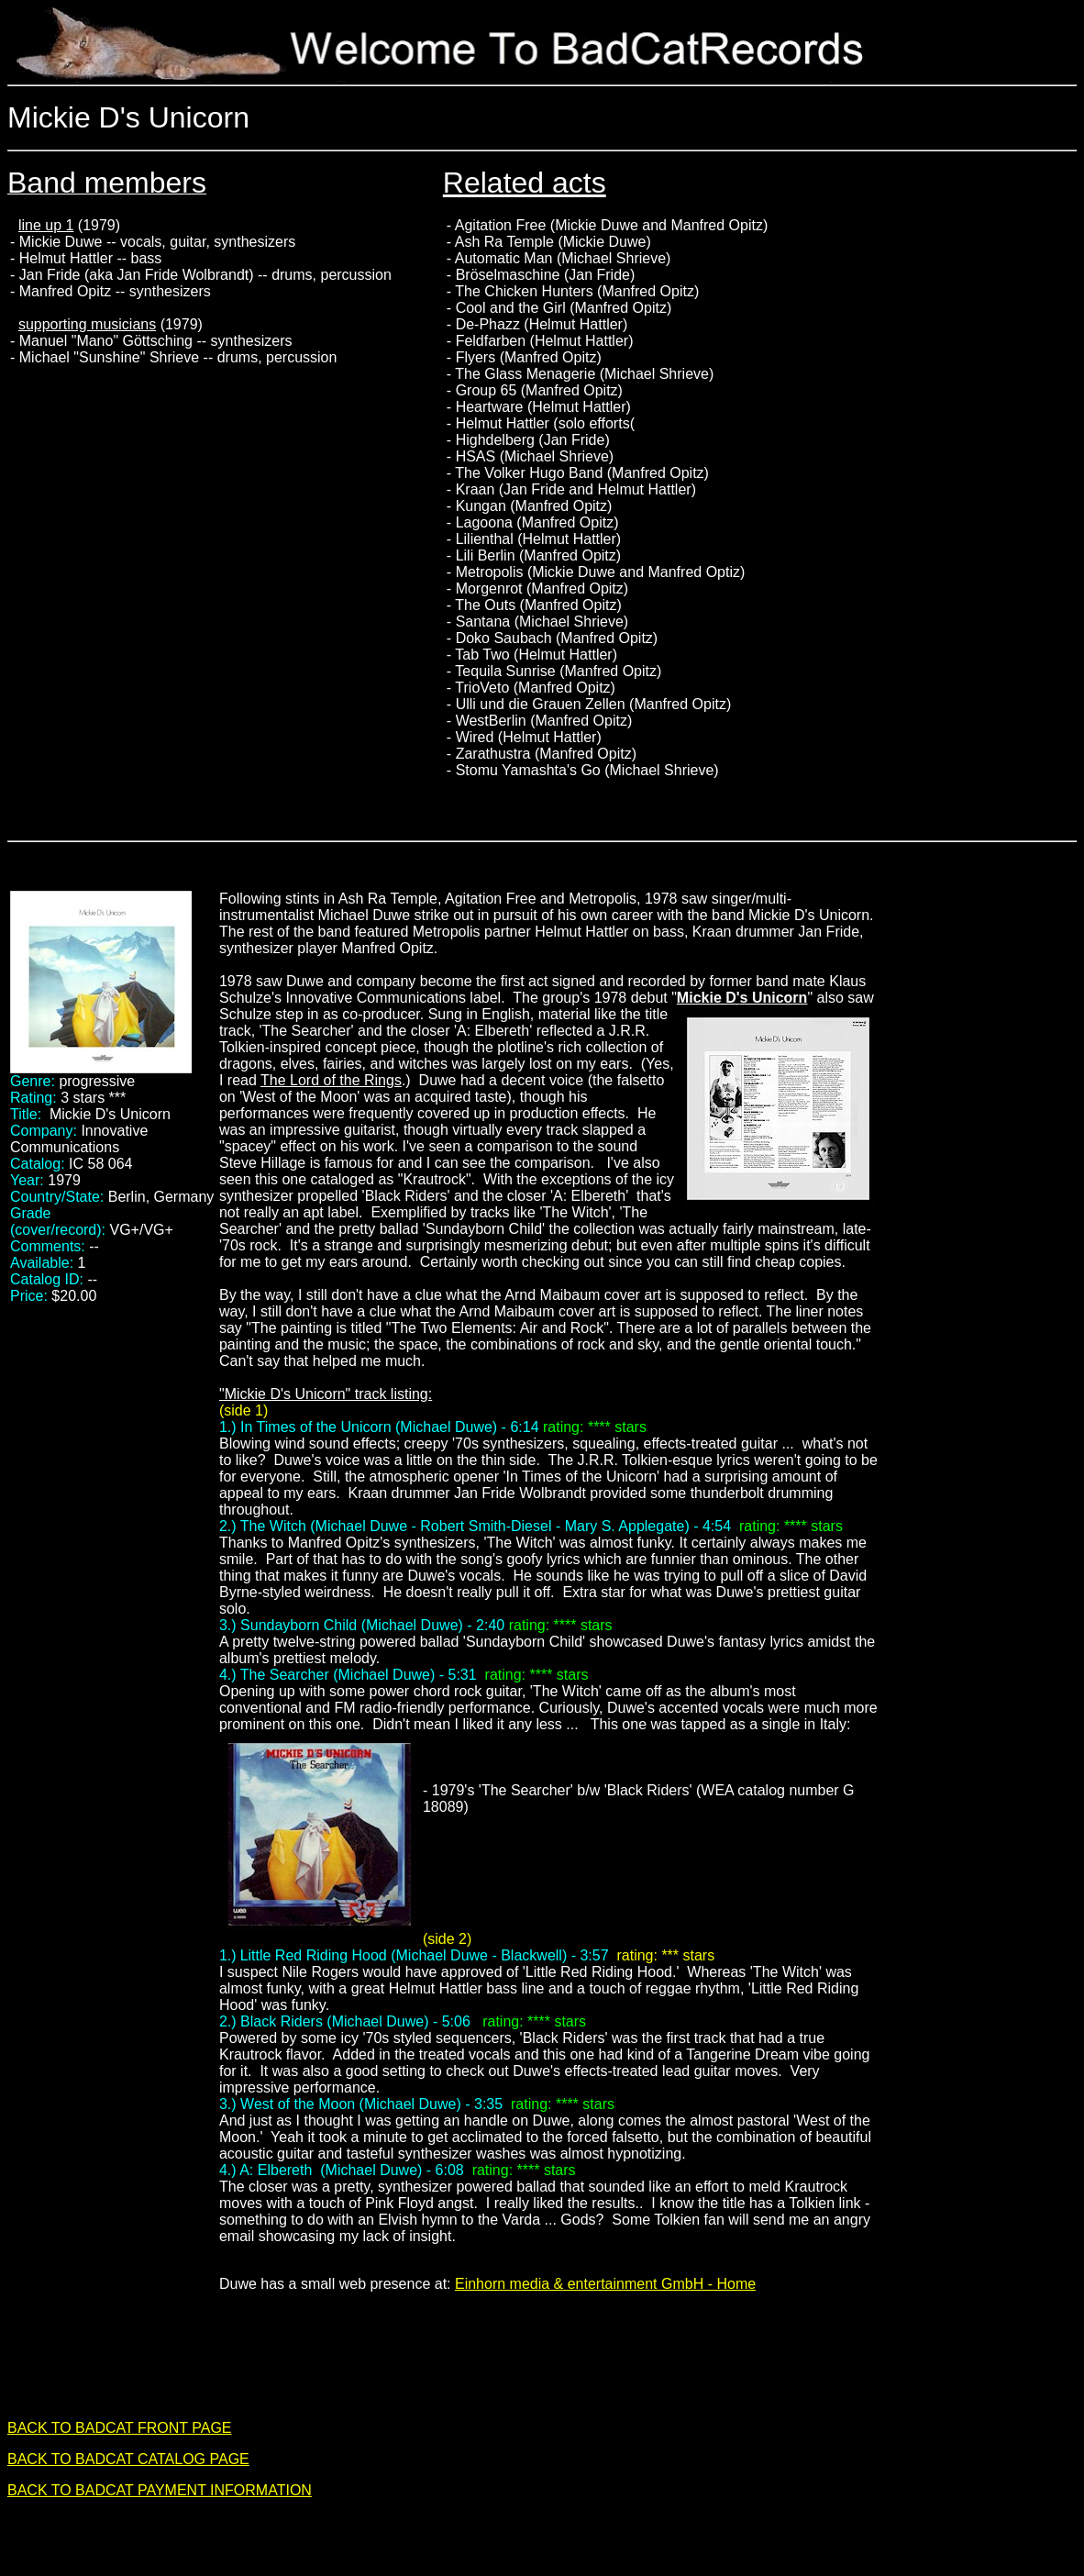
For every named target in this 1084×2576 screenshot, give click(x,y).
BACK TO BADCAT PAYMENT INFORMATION (159, 2490)
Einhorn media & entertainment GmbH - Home (605, 2284)
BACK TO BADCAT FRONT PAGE (119, 2428)
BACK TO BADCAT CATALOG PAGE (128, 2459)
